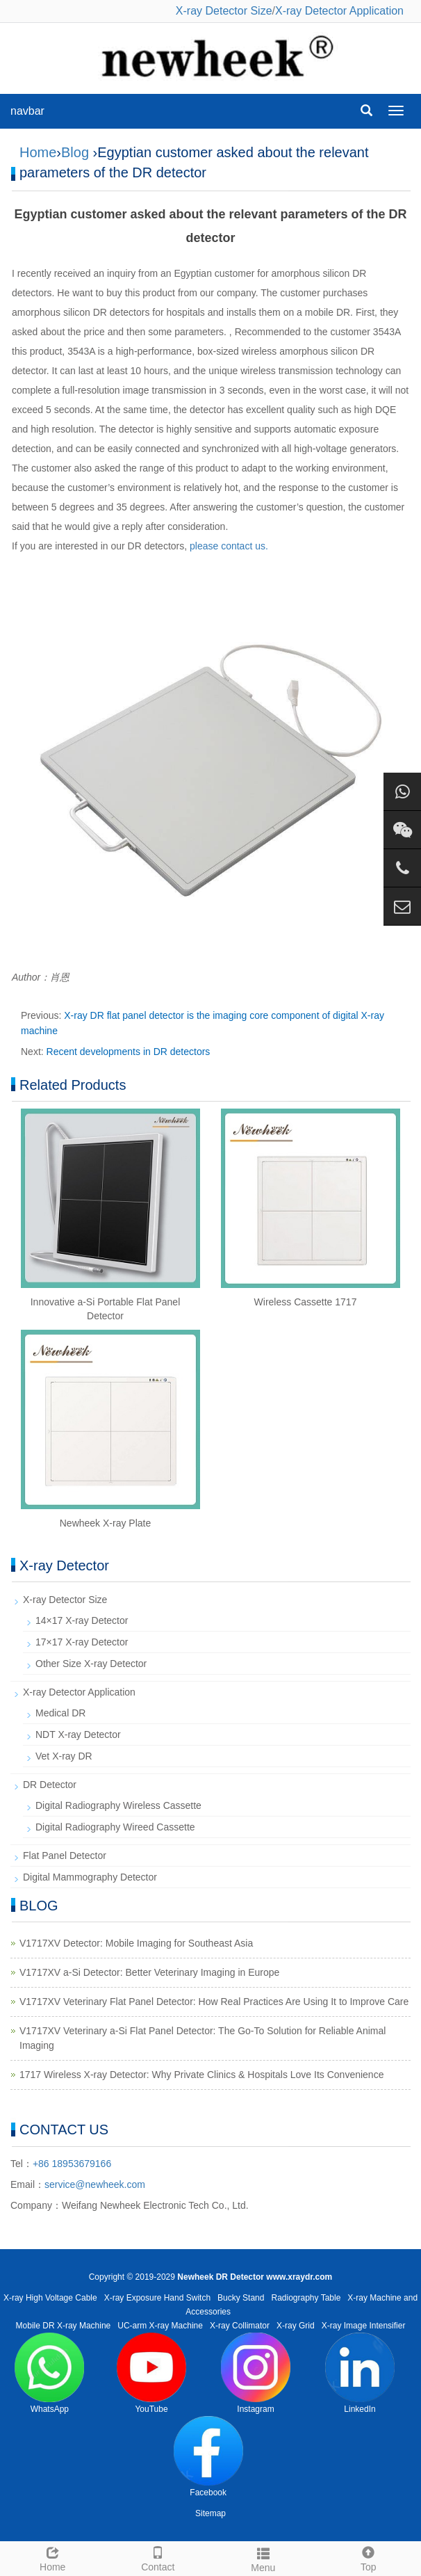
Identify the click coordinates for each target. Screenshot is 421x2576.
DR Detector (49, 1784)
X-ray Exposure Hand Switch (157, 2298)
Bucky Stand (240, 2298)
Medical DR (60, 1712)
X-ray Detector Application (339, 11)
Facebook (208, 2456)
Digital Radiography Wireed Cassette (115, 1827)
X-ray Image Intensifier (364, 2326)
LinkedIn (360, 2373)
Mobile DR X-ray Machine (63, 2326)
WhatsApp (49, 2373)
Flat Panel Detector (64, 1855)
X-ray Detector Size (224, 11)
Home (37, 152)
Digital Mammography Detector (90, 1877)
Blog (75, 152)
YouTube (151, 2373)
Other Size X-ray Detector (91, 1663)
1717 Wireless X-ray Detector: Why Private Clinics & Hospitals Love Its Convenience (201, 2074)
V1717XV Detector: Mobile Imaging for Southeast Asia (136, 1943)
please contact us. (229, 546)
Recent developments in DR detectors (128, 1051)
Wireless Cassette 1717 (305, 1301)
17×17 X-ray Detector (81, 1642)
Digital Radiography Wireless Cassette (118, 1805)
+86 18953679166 (72, 2163)
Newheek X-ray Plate (105, 1523)
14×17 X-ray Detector (81, 1620)
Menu (263, 2558)
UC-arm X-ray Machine (160, 2326)
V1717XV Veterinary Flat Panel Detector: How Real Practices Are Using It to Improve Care (213, 2001)
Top (369, 2557)
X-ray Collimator (240, 2326)
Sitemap (210, 2513)
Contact (158, 2557)
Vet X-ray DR (63, 1756)
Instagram (255, 2373)
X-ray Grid (295, 2326)
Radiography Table (305, 2298)
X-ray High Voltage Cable (50, 2298)
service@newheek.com (94, 2184)
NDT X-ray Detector (78, 1734)
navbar (27, 111)
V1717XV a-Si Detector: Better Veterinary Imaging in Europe (149, 1972)
